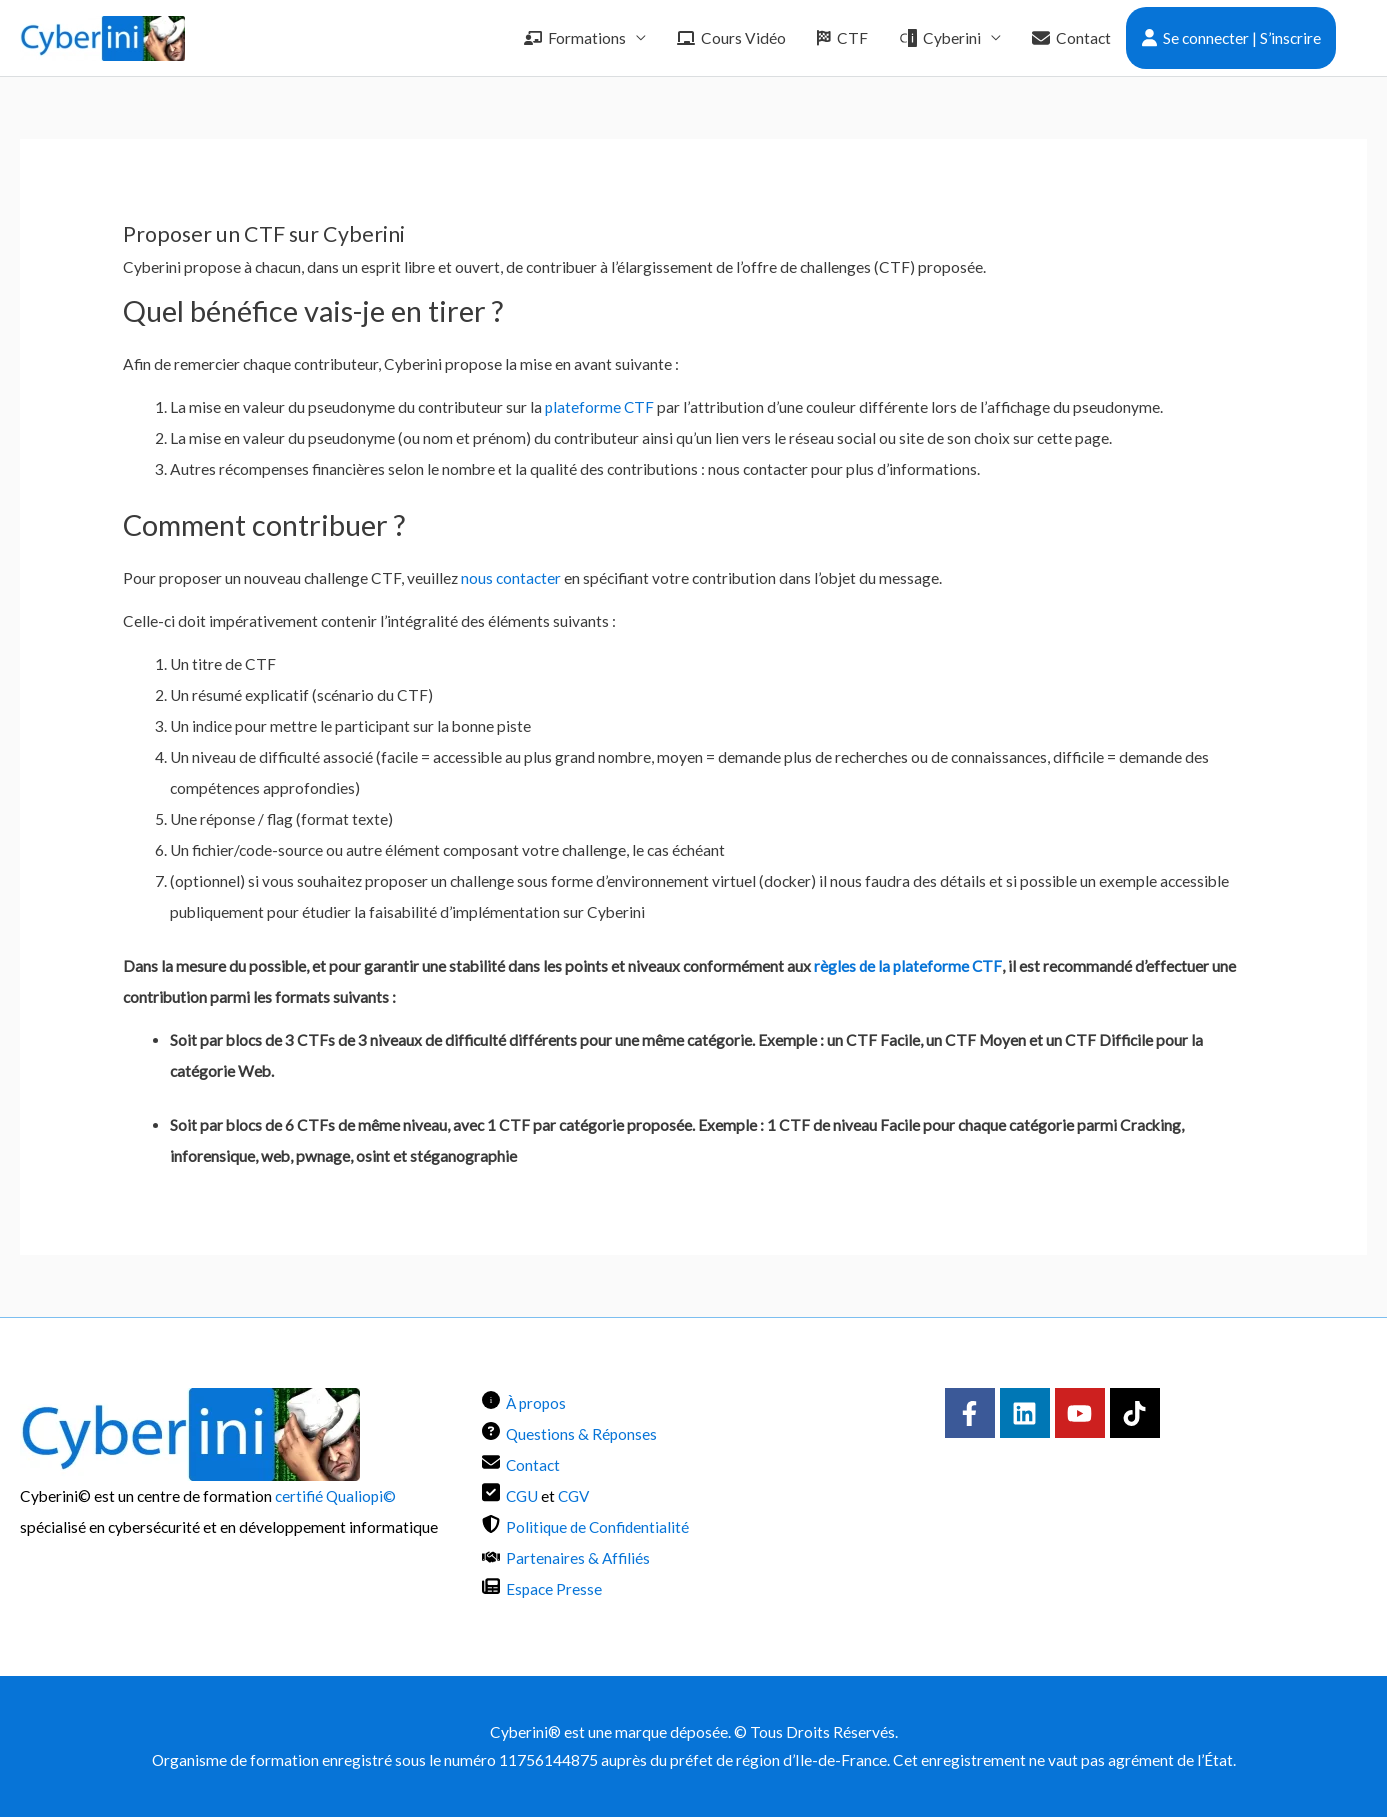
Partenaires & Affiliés (578, 1558)
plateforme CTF (600, 407)
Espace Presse (554, 1589)
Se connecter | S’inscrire (1231, 38)
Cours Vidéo (731, 38)
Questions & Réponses (582, 1434)
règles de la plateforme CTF (909, 966)
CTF (842, 38)
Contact (1071, 38)
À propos (537, 1403)
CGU (522, 1496)
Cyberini (940, 38)
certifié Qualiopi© (336, 1496)
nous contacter (511, 578)
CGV (575, 1496)
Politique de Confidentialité (599, 1527)
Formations (575, 38)
